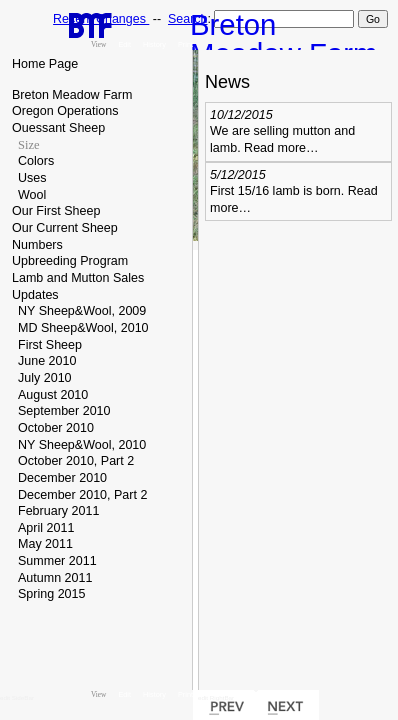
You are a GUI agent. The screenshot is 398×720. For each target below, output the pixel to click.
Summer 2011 (57, 561)
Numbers (37, 245)
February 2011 (58, 511)
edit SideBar (17, 697)
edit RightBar (216, 697)
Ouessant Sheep (58, 128)
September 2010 (64, 411)
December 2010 (62, 478)
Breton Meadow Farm (72, 95)
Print (185, 44)
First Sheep (50, 345)
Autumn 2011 (55, 578)
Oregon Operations (65, 111)
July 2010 (45, 378)
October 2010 (56, 428)
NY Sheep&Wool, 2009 (82, 311)
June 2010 (47, 361)
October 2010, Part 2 (76, 461)
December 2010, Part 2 (82, 495)
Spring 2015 (52, 594)
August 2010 (53, 395)
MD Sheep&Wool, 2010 (83, 328)
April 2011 (46, 528)
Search (187, 19)
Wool (32, 195)
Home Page (45, 64)
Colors (36, 161)
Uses (32, 178)
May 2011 (45, 544)
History (154, 44)
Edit (124, 44)
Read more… (281, 148)
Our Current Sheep (65, 228)
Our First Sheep (56, 211)
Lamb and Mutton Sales (78, 278)
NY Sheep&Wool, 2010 (82, 445)
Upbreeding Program (70, 261)
